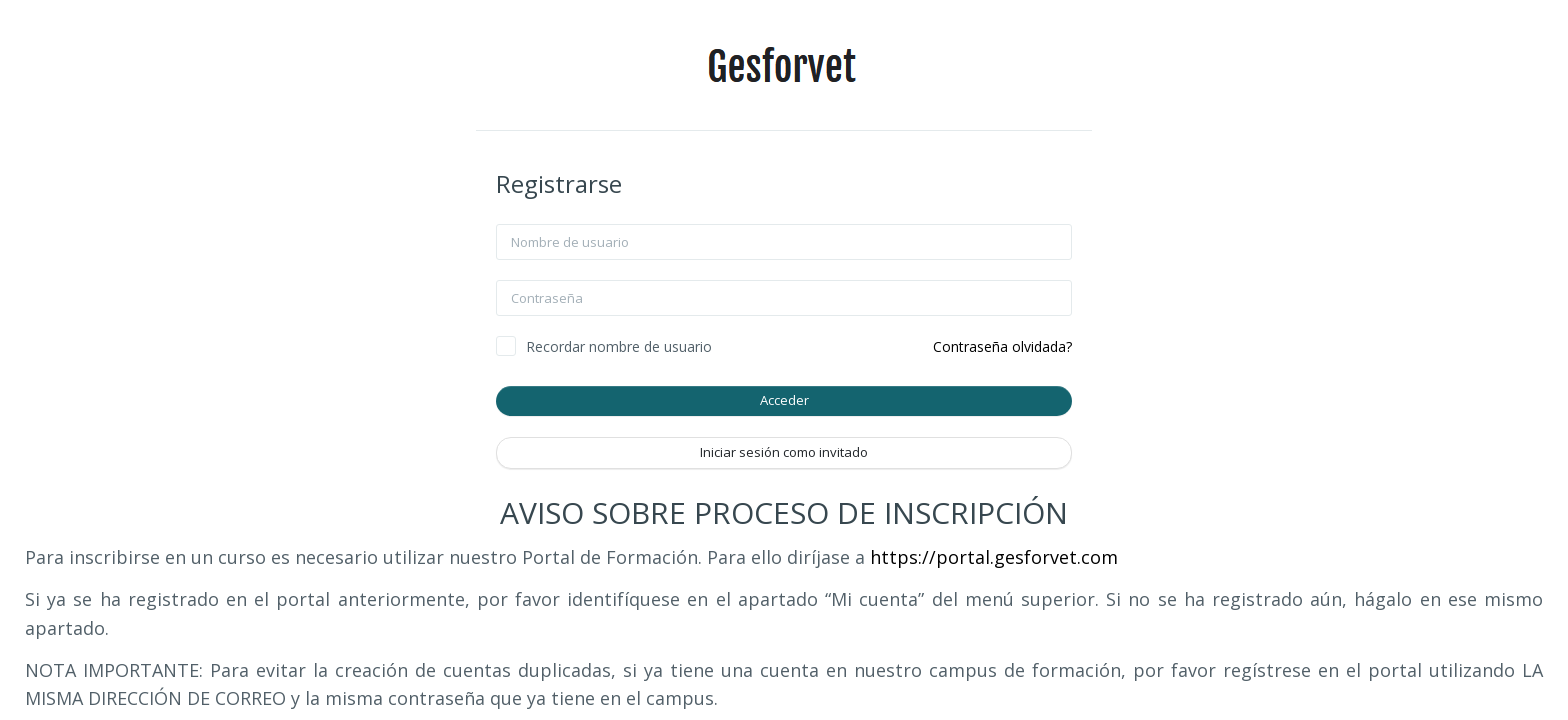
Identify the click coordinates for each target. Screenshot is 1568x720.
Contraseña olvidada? (1002, 346)
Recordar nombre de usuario (619, 346)
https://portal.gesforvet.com (994, 557)
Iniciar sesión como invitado (784, 452)
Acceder (784, 400)
